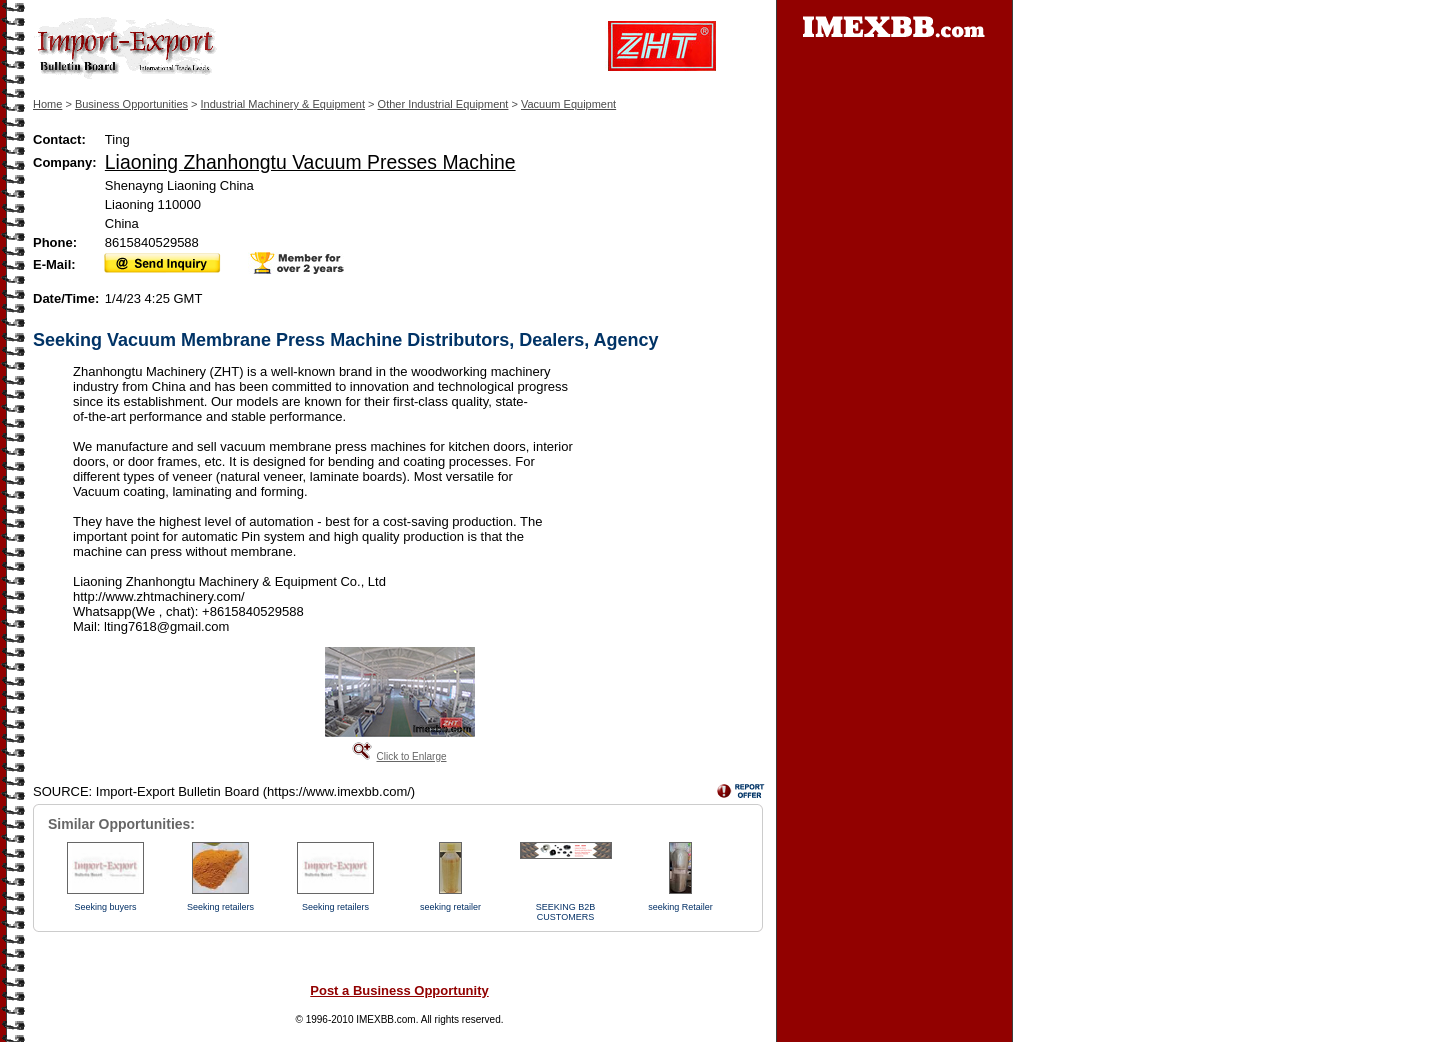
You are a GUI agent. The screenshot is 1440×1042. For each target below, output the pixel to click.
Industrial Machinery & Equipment (283, 104)
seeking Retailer (680, 907)
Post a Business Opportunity (399, 990)
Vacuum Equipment (568, 104)
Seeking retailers (220, 907)
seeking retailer (450, 907)
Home (47, 104)
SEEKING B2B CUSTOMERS (566, 912)
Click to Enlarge (411, 756)
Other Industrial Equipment (443, 104)
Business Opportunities (131, 104)
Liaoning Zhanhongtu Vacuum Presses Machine (310, 162)
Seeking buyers (105, 907)
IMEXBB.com (385, 1019)
